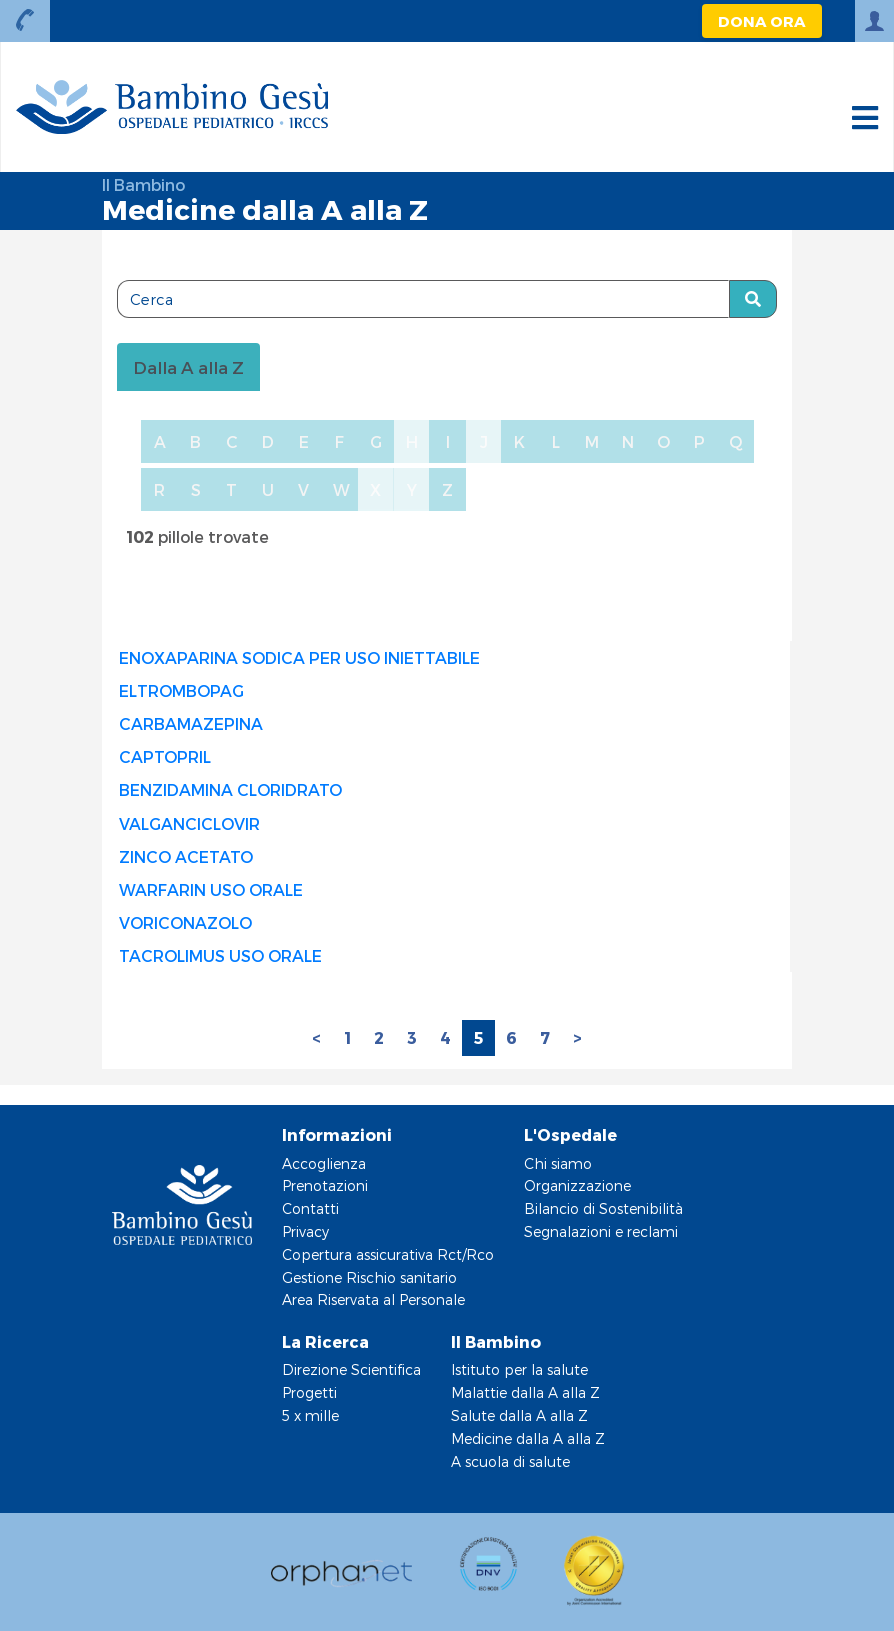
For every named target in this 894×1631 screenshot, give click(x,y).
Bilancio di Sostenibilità (603, 1208)
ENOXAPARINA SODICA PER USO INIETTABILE (299, 657)
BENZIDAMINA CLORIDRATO (230, 789)
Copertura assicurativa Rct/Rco (388, 1254)
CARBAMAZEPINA (191, 723)
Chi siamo (558, 1163)
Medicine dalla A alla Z (528, 1438)
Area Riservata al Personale (373, 1299)
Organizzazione (577, 1185)
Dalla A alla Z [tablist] (188, 367)
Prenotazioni (325, 1185)
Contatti (310, 1208)
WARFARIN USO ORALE (211, 889)
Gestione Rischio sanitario (369, 1277)
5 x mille (310, 1415)
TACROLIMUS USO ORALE (220, 955)
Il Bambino (143, 184)
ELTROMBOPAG (181, 690)
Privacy (305, 1231)
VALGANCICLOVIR (189, 823)
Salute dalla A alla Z (519, 1415)
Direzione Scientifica (351, 1369)
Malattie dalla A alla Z (525, 1392)
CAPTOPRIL (165, 756)
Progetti (309, 1392)
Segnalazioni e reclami (601, 1231)
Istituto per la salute (519, 1369)
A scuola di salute (510, 1461)
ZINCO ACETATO (186, 856)
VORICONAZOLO (185, 922)
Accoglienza (324, 1163)
